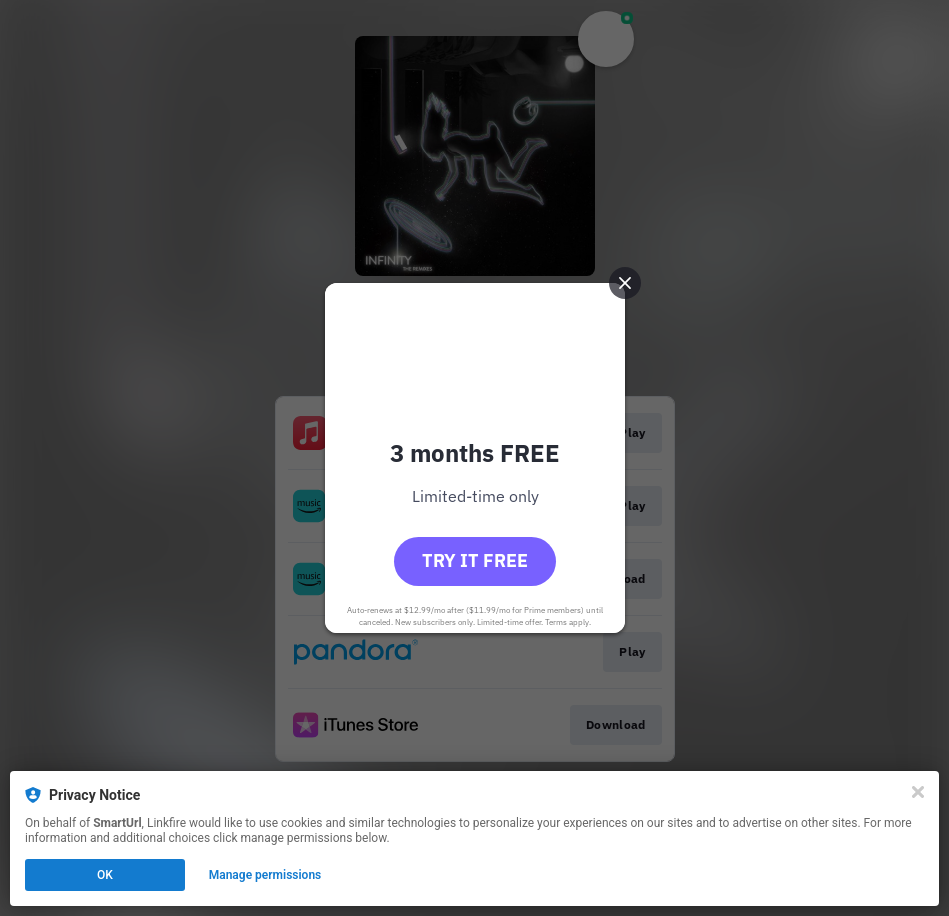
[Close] (918, 792)
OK (105, 875)
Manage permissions (265, 875)
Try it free (475, 560)
